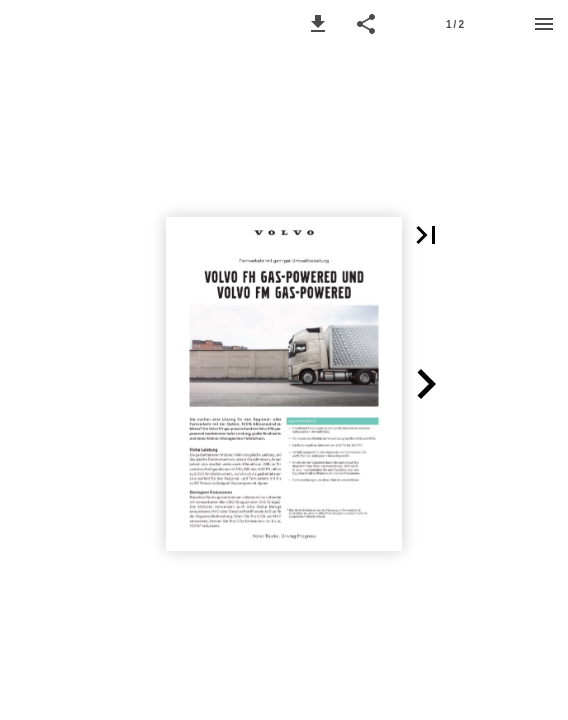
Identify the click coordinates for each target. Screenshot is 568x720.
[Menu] (544, 24)
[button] (318, 24)
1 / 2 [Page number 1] (455, 24)
